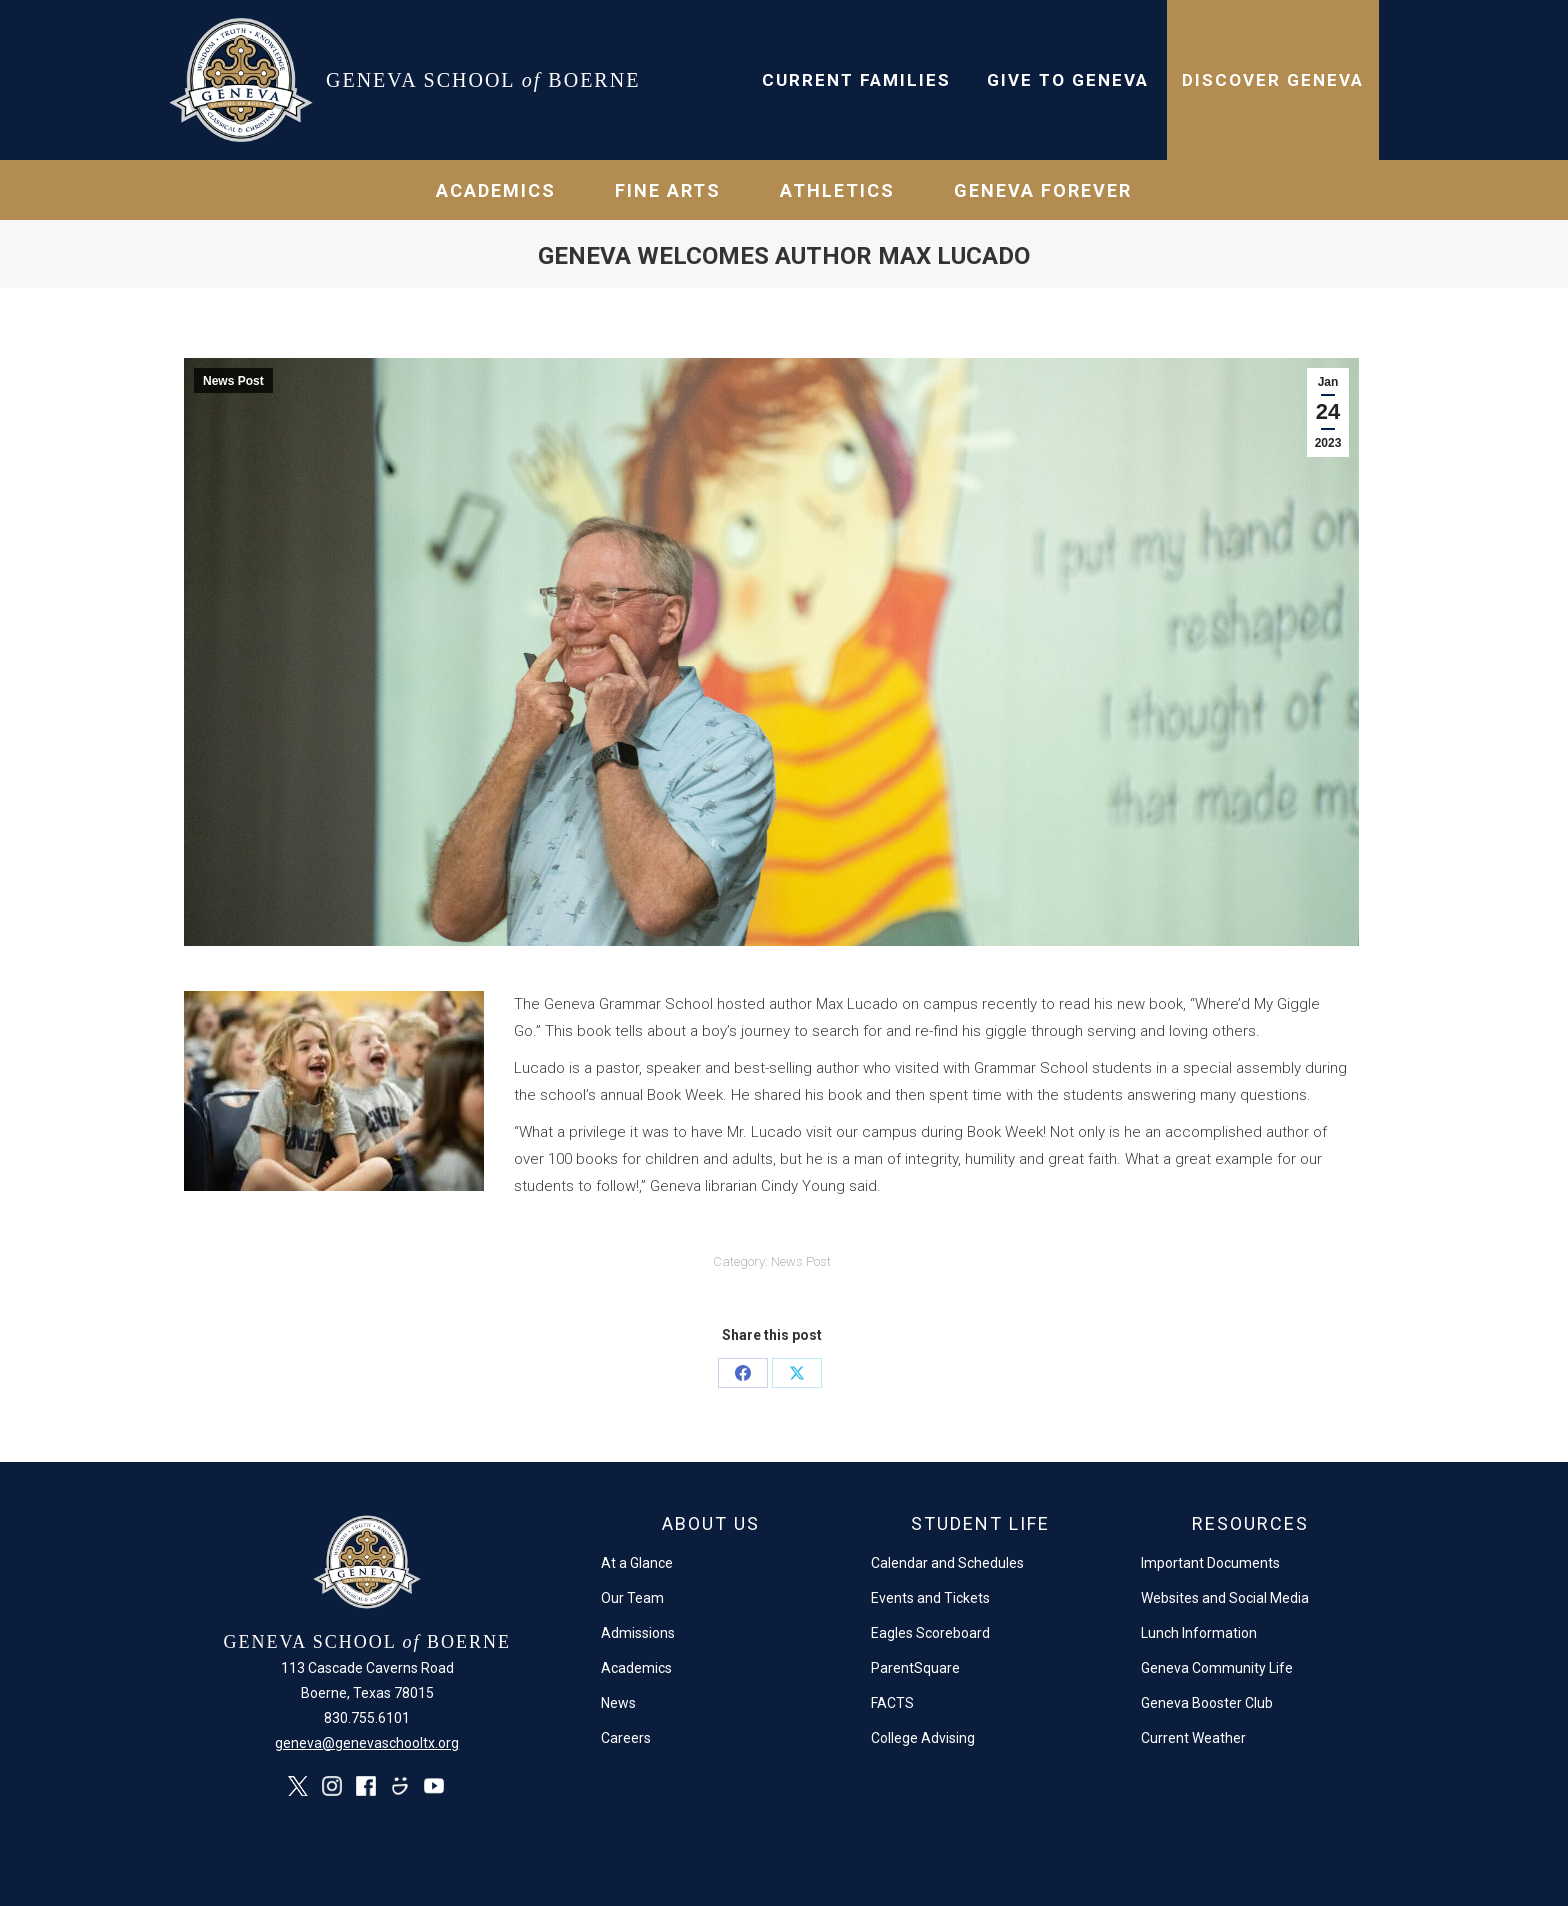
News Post (233, 381)
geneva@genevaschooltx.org (367, 1743)
